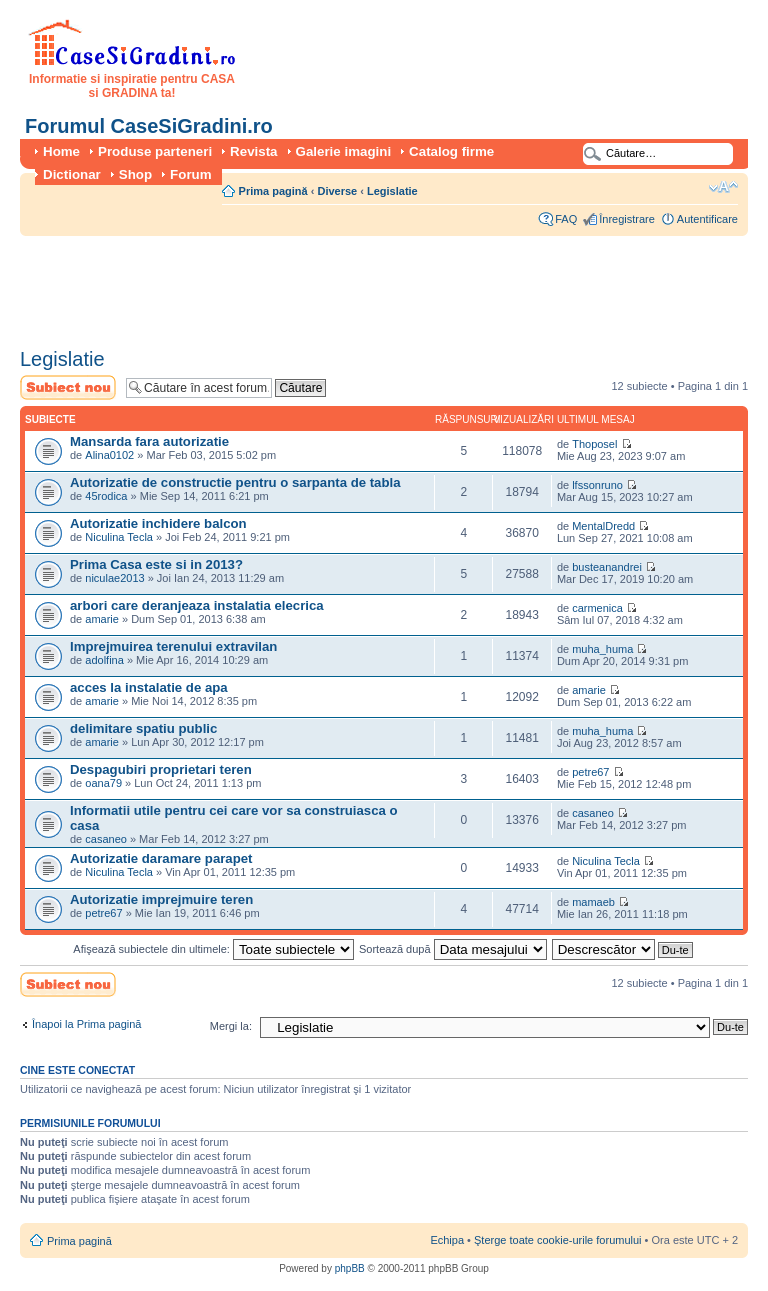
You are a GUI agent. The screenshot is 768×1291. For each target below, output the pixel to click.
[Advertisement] (384, 285)
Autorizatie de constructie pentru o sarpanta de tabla (235, 482)
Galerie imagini (344, 151)
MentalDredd (603, 526)
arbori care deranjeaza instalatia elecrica (197, 605)
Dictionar (72, 174)
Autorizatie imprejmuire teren (161, 899)
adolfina (104, 660)
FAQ (566, 219)
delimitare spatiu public (143, 728)
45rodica (106, 496)
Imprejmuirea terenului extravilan (173, 646)
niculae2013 (114, 578)
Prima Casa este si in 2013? (156, 564)
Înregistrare (627, 219)
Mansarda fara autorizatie (149, 441)
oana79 (103, 783)
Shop (135, 174)
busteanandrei (607, 567)
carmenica (597, 608)
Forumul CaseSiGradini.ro (149, 126)
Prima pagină (273, 191)
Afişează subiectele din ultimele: (213, 949)
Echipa (447, 1240)
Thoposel (594, 444)
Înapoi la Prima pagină (86, 1024)
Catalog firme (451, 151)
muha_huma (602, 649)
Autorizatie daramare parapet (161, 858)
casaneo (106, 839)
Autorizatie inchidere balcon (158, 523)
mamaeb (593, 902)
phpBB (350, 1268)
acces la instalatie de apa (149, 687)
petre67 (590, 772)
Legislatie (392, 191)
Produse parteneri (155, 151)
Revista (253, 151)
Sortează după (453, 949)
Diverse (337, 191)
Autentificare (707, 219)
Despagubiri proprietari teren (161, 769)
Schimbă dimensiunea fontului (723, 187)
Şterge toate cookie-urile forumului (558, 1240)
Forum (190, 174)
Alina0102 (109, 455)
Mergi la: (231, 1026)
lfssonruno (597, 485)
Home (61, 151)
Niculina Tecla (119, 537)
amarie (102, 619)
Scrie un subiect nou (68, 387)
